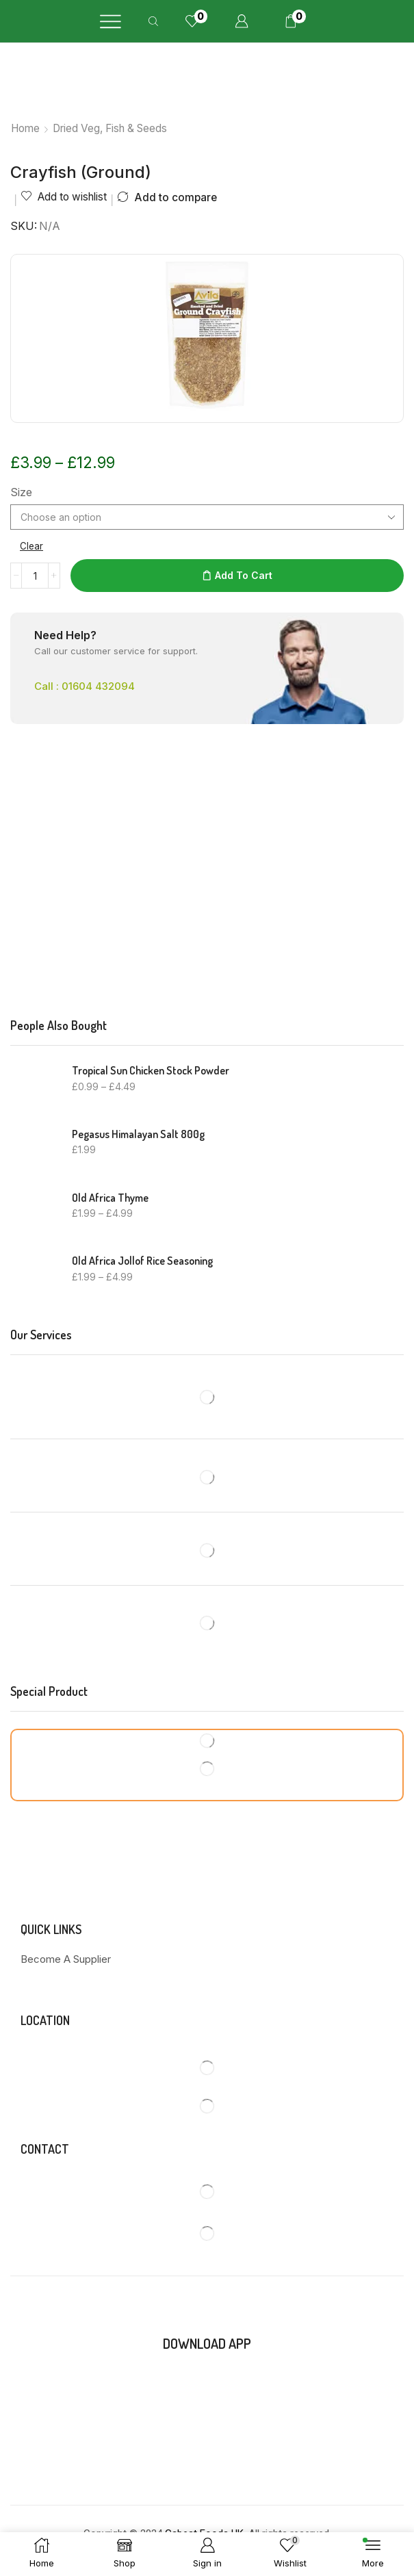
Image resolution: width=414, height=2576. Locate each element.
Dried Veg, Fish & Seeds (110, 128)
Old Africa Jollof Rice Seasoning (142, 1261)
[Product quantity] (36, 576)
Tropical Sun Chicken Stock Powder (150, 1070)
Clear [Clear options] (32, 546)
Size (21, 492)
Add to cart (243, 575)
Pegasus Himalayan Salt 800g (138, 1134)
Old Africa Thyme (110, 1198)
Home (25, 128)
